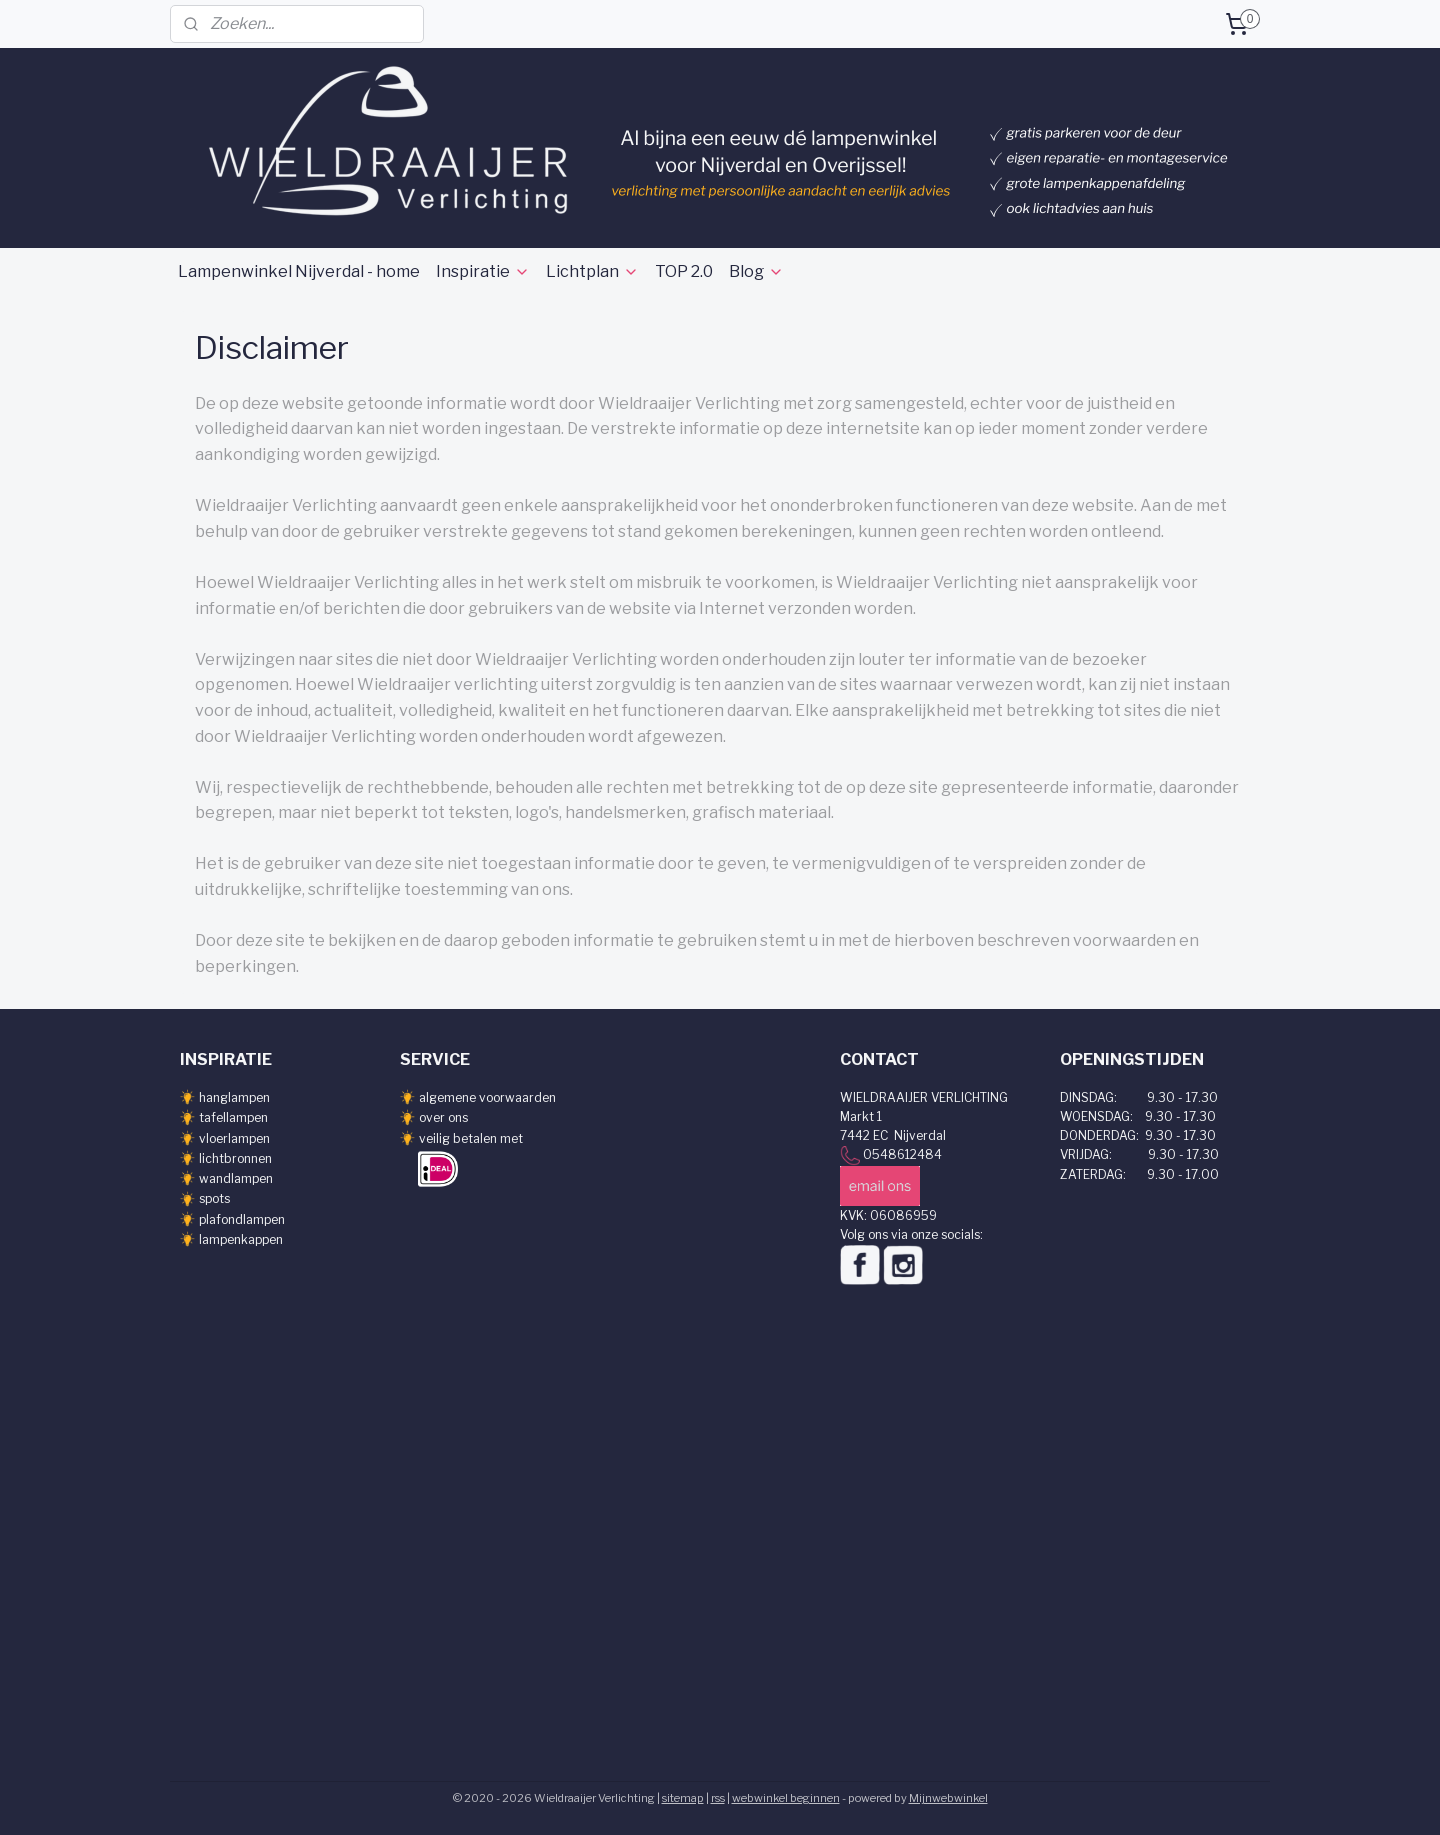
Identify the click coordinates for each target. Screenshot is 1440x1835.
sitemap (683, 1798)
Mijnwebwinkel (948, 1798)
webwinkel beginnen (786, 1798)
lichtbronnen (235, 1158)
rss (718, 1798)
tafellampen (233, 1117)
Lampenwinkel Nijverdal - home (299, 271)
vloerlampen (234, 1138)
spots (214, 1198)
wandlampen (236, 1178)
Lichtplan (592, 271)
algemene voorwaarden (487, 1097)
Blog (756, 271)
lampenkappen (241, 1239)
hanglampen (234, 1097)
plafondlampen (242, 1219)
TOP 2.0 (684, 271)
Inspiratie (483, 271)
